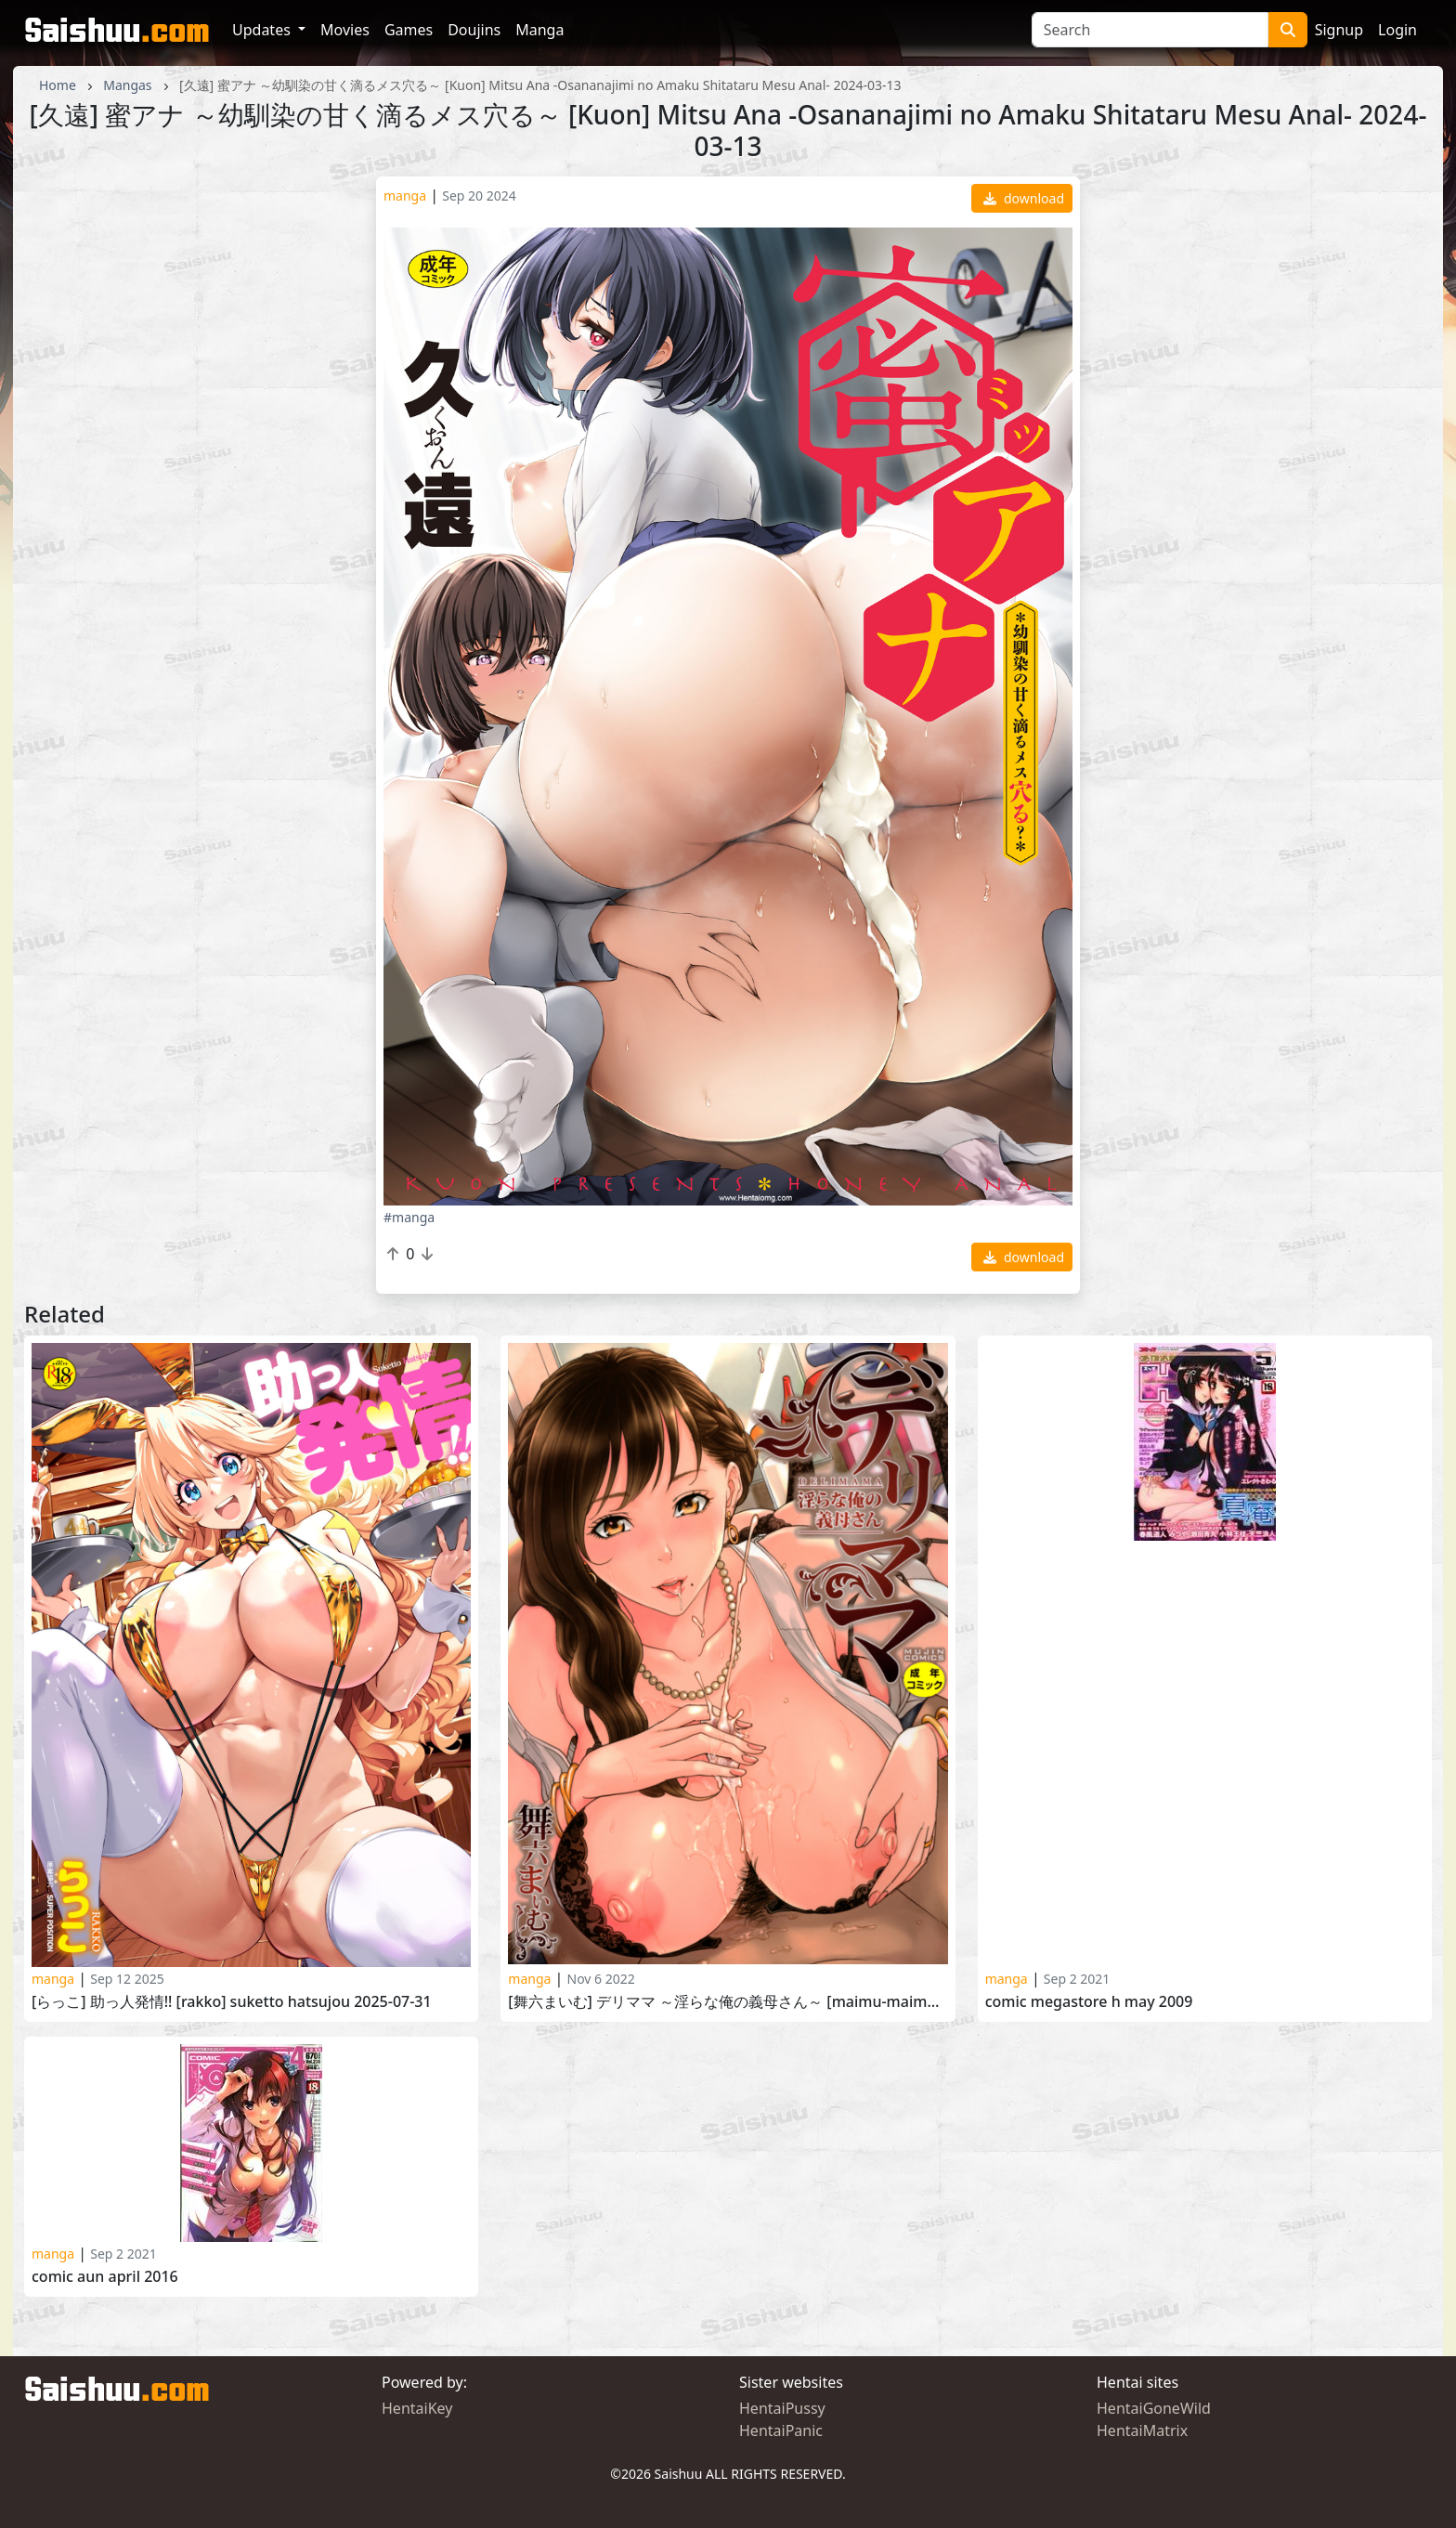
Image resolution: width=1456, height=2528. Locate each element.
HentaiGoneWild (1154, 2408)
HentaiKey (417, 2408)
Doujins (474, 30)
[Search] (1150, 29)
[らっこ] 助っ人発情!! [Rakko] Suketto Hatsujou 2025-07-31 (232, 2002)
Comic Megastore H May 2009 (1089, 2002)
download (1023, 198)
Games (408, 30)
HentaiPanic (781, 2430)
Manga (539, 30)
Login (1397, 30)
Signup (1339, 30)
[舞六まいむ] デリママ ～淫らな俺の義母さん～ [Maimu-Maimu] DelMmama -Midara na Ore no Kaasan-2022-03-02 (727, 2002)
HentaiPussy (782, 2408)
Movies (345, 30)
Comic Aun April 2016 (105, 2277)
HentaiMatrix (1142, 2430)
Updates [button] (263, 30)
